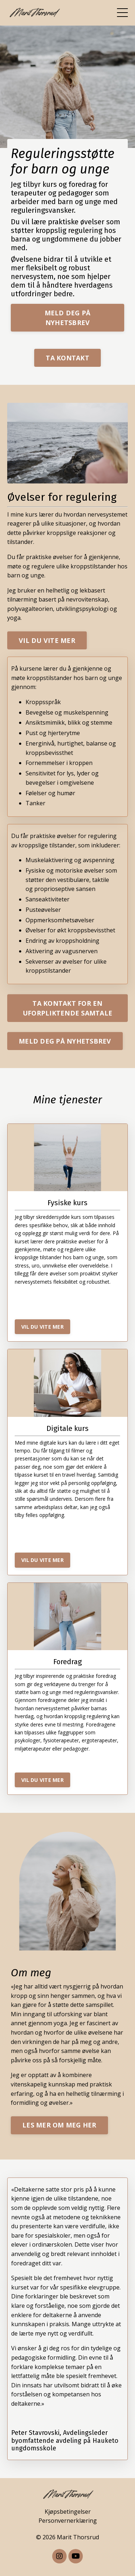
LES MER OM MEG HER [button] (59, 2125)
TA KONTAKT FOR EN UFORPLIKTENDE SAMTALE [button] (67, 1008)
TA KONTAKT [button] (67, 357)
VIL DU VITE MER (42, 1326)
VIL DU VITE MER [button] (47, 640)
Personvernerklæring (68, 2521)
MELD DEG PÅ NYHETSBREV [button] (68, 318)
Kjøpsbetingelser (68, 2512)
